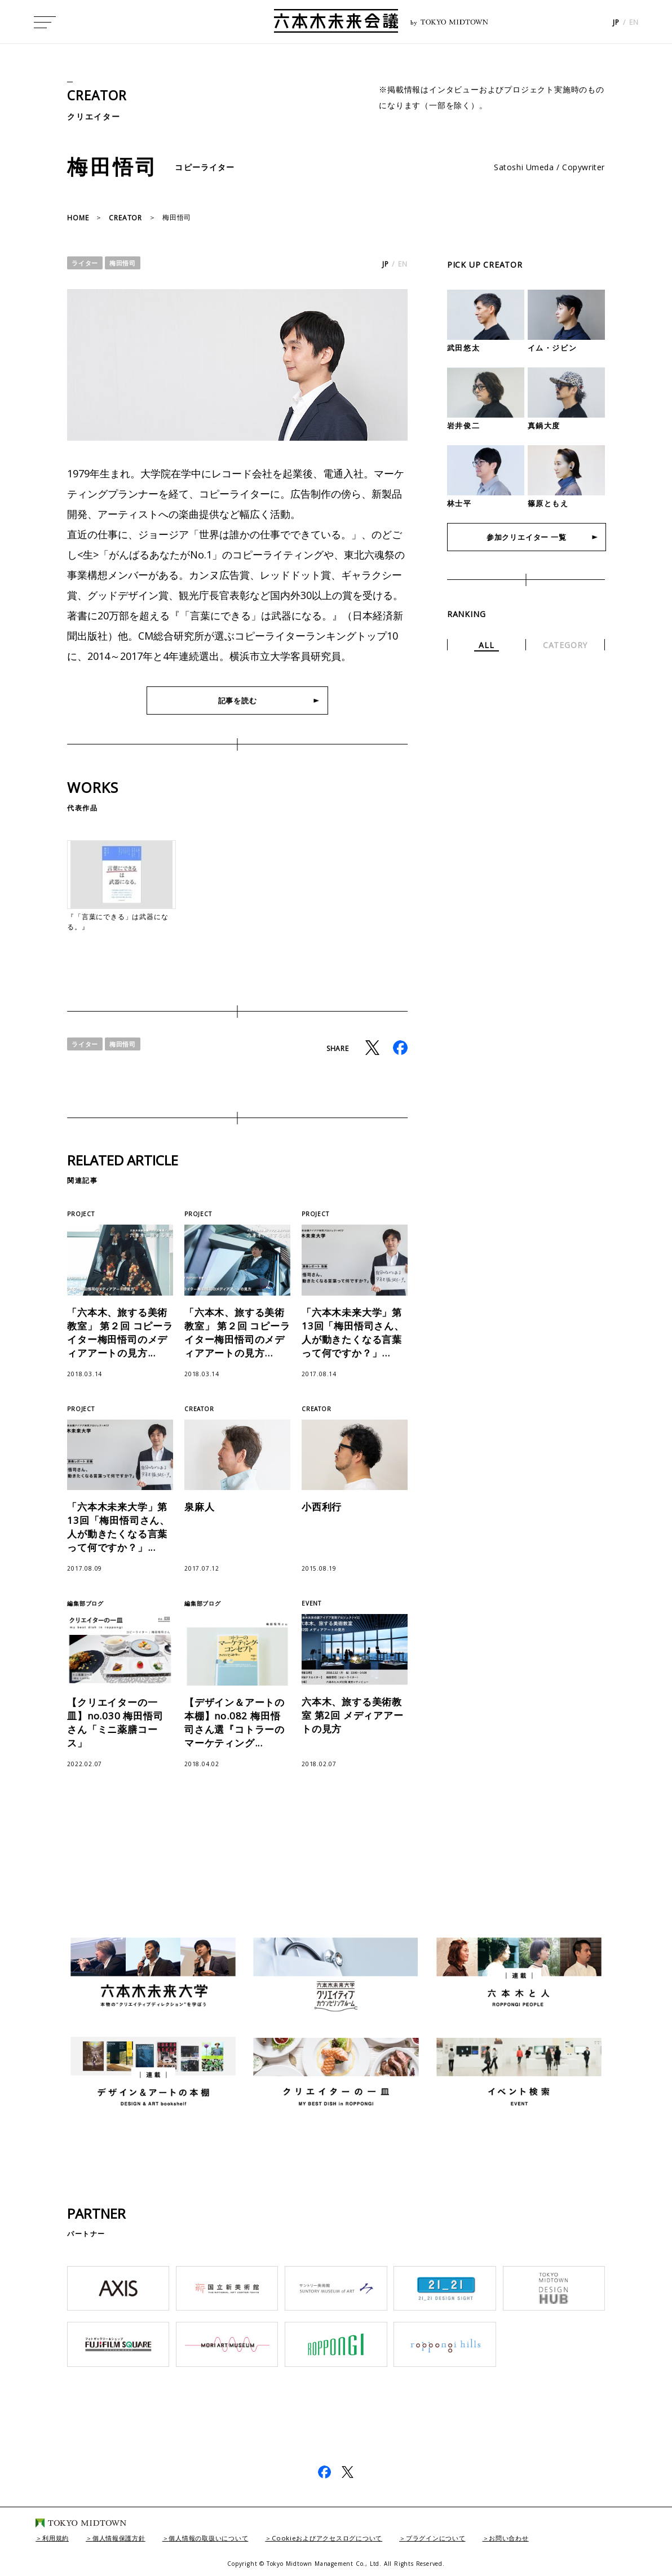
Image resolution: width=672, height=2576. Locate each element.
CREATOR (99, 95)
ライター (86, 263)
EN (634, 23)
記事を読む (237, 700)
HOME (78, 218)
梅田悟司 (126, 263)
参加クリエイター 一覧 (526, 538)
